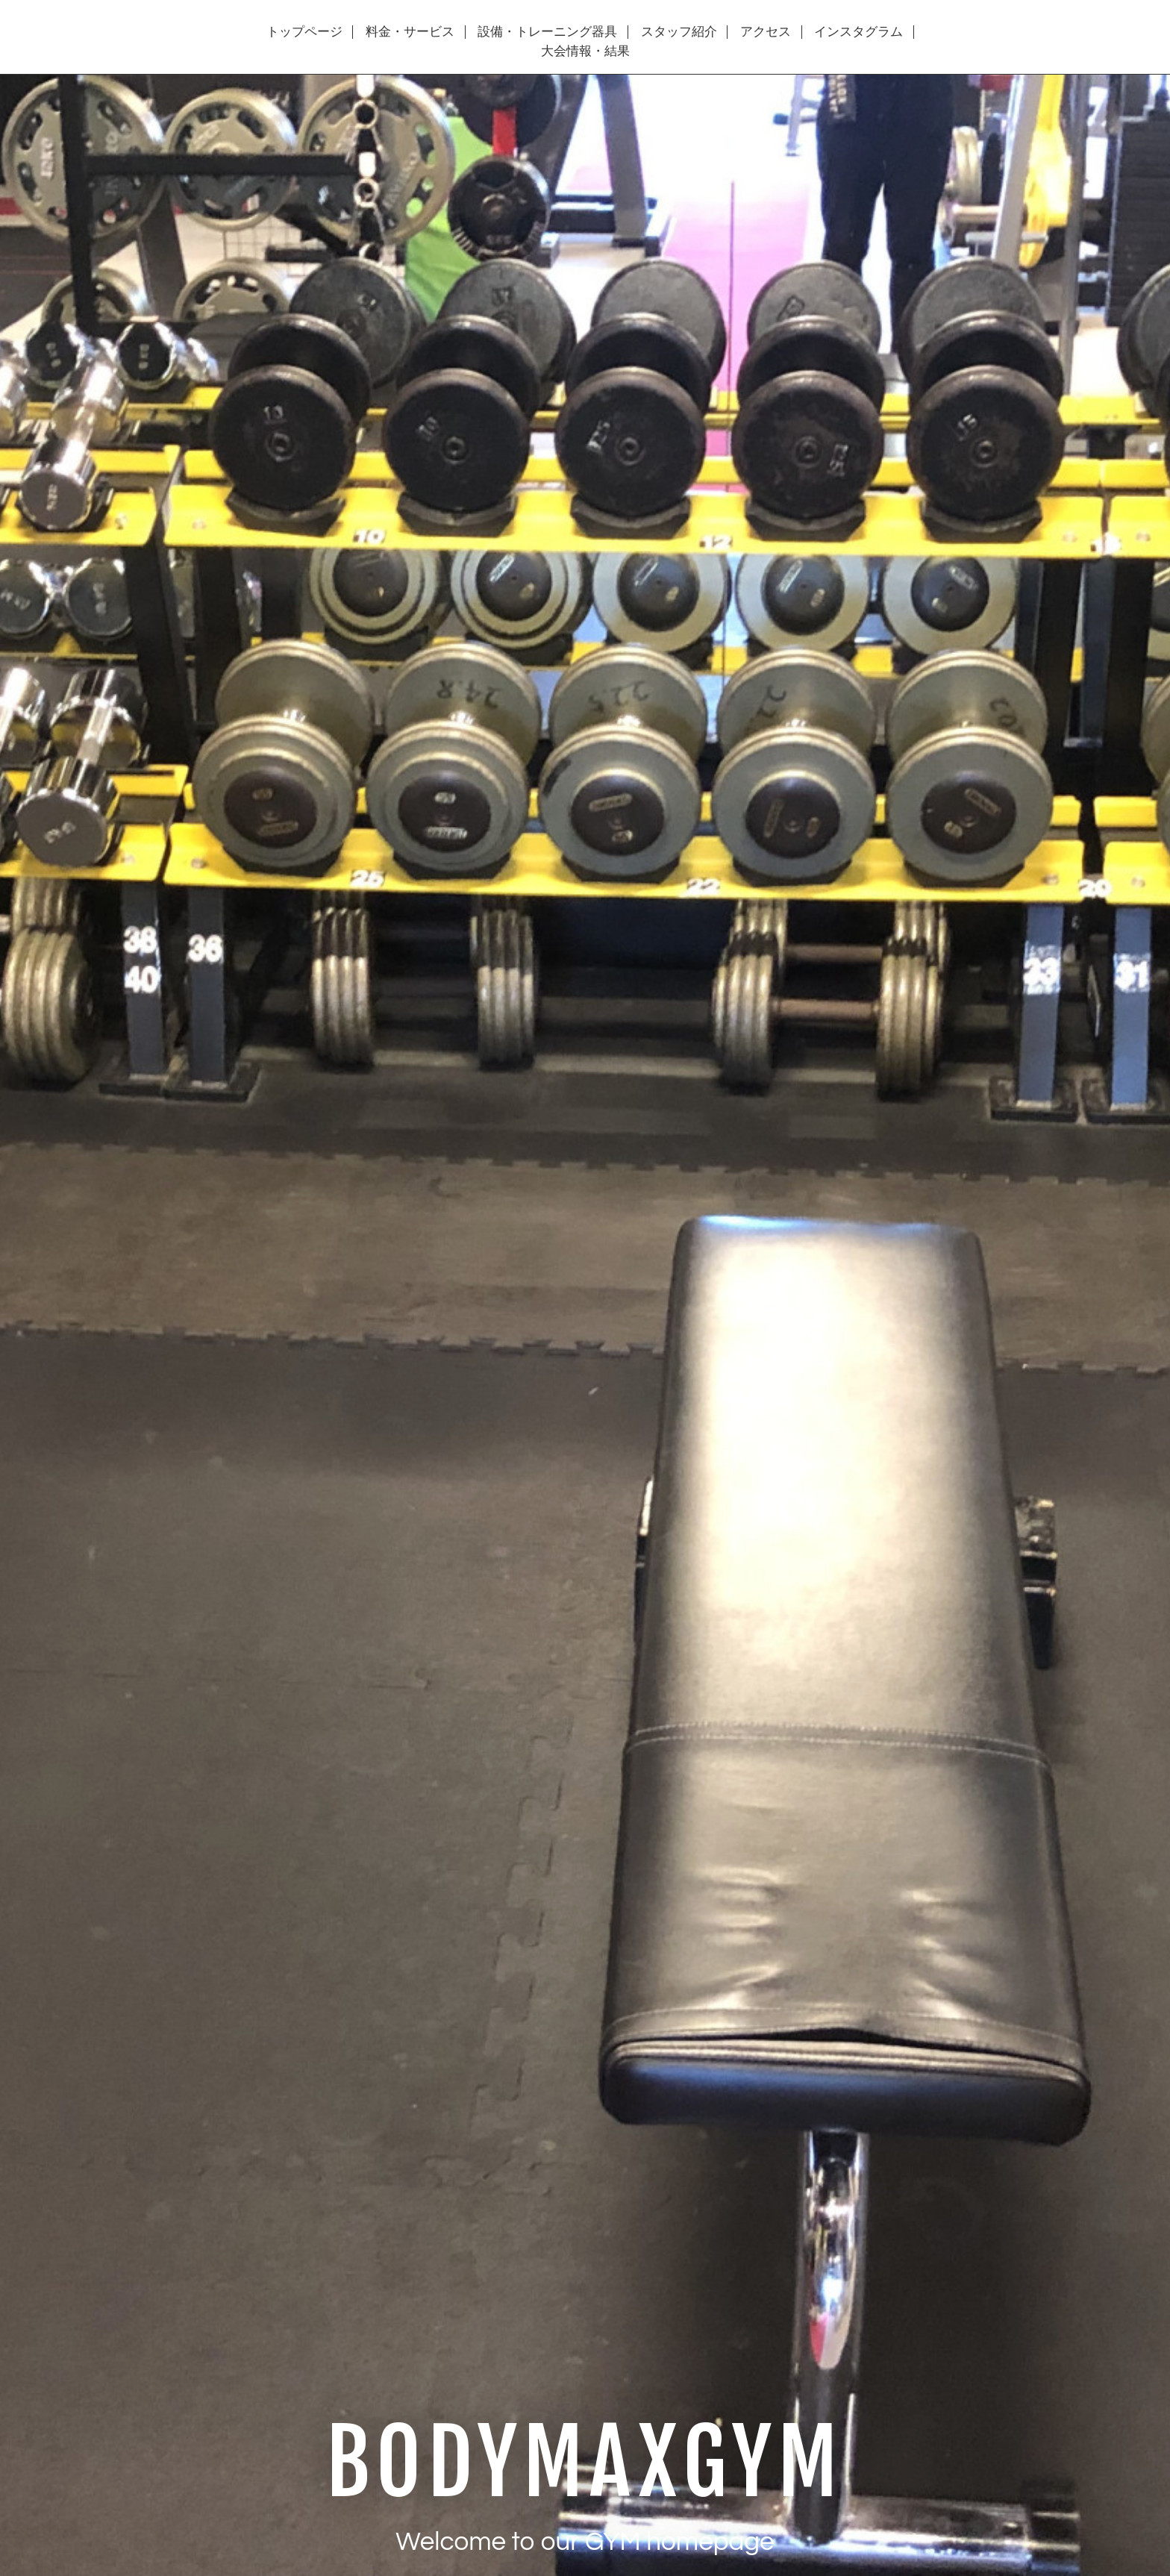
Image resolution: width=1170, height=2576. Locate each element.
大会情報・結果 (585, 51)
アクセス (765, 32)
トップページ (304, 32)
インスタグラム (858, 32)
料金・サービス (410, 32)
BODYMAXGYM (585, 2463)
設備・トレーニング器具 (547, 32)
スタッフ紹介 (679, 32)
